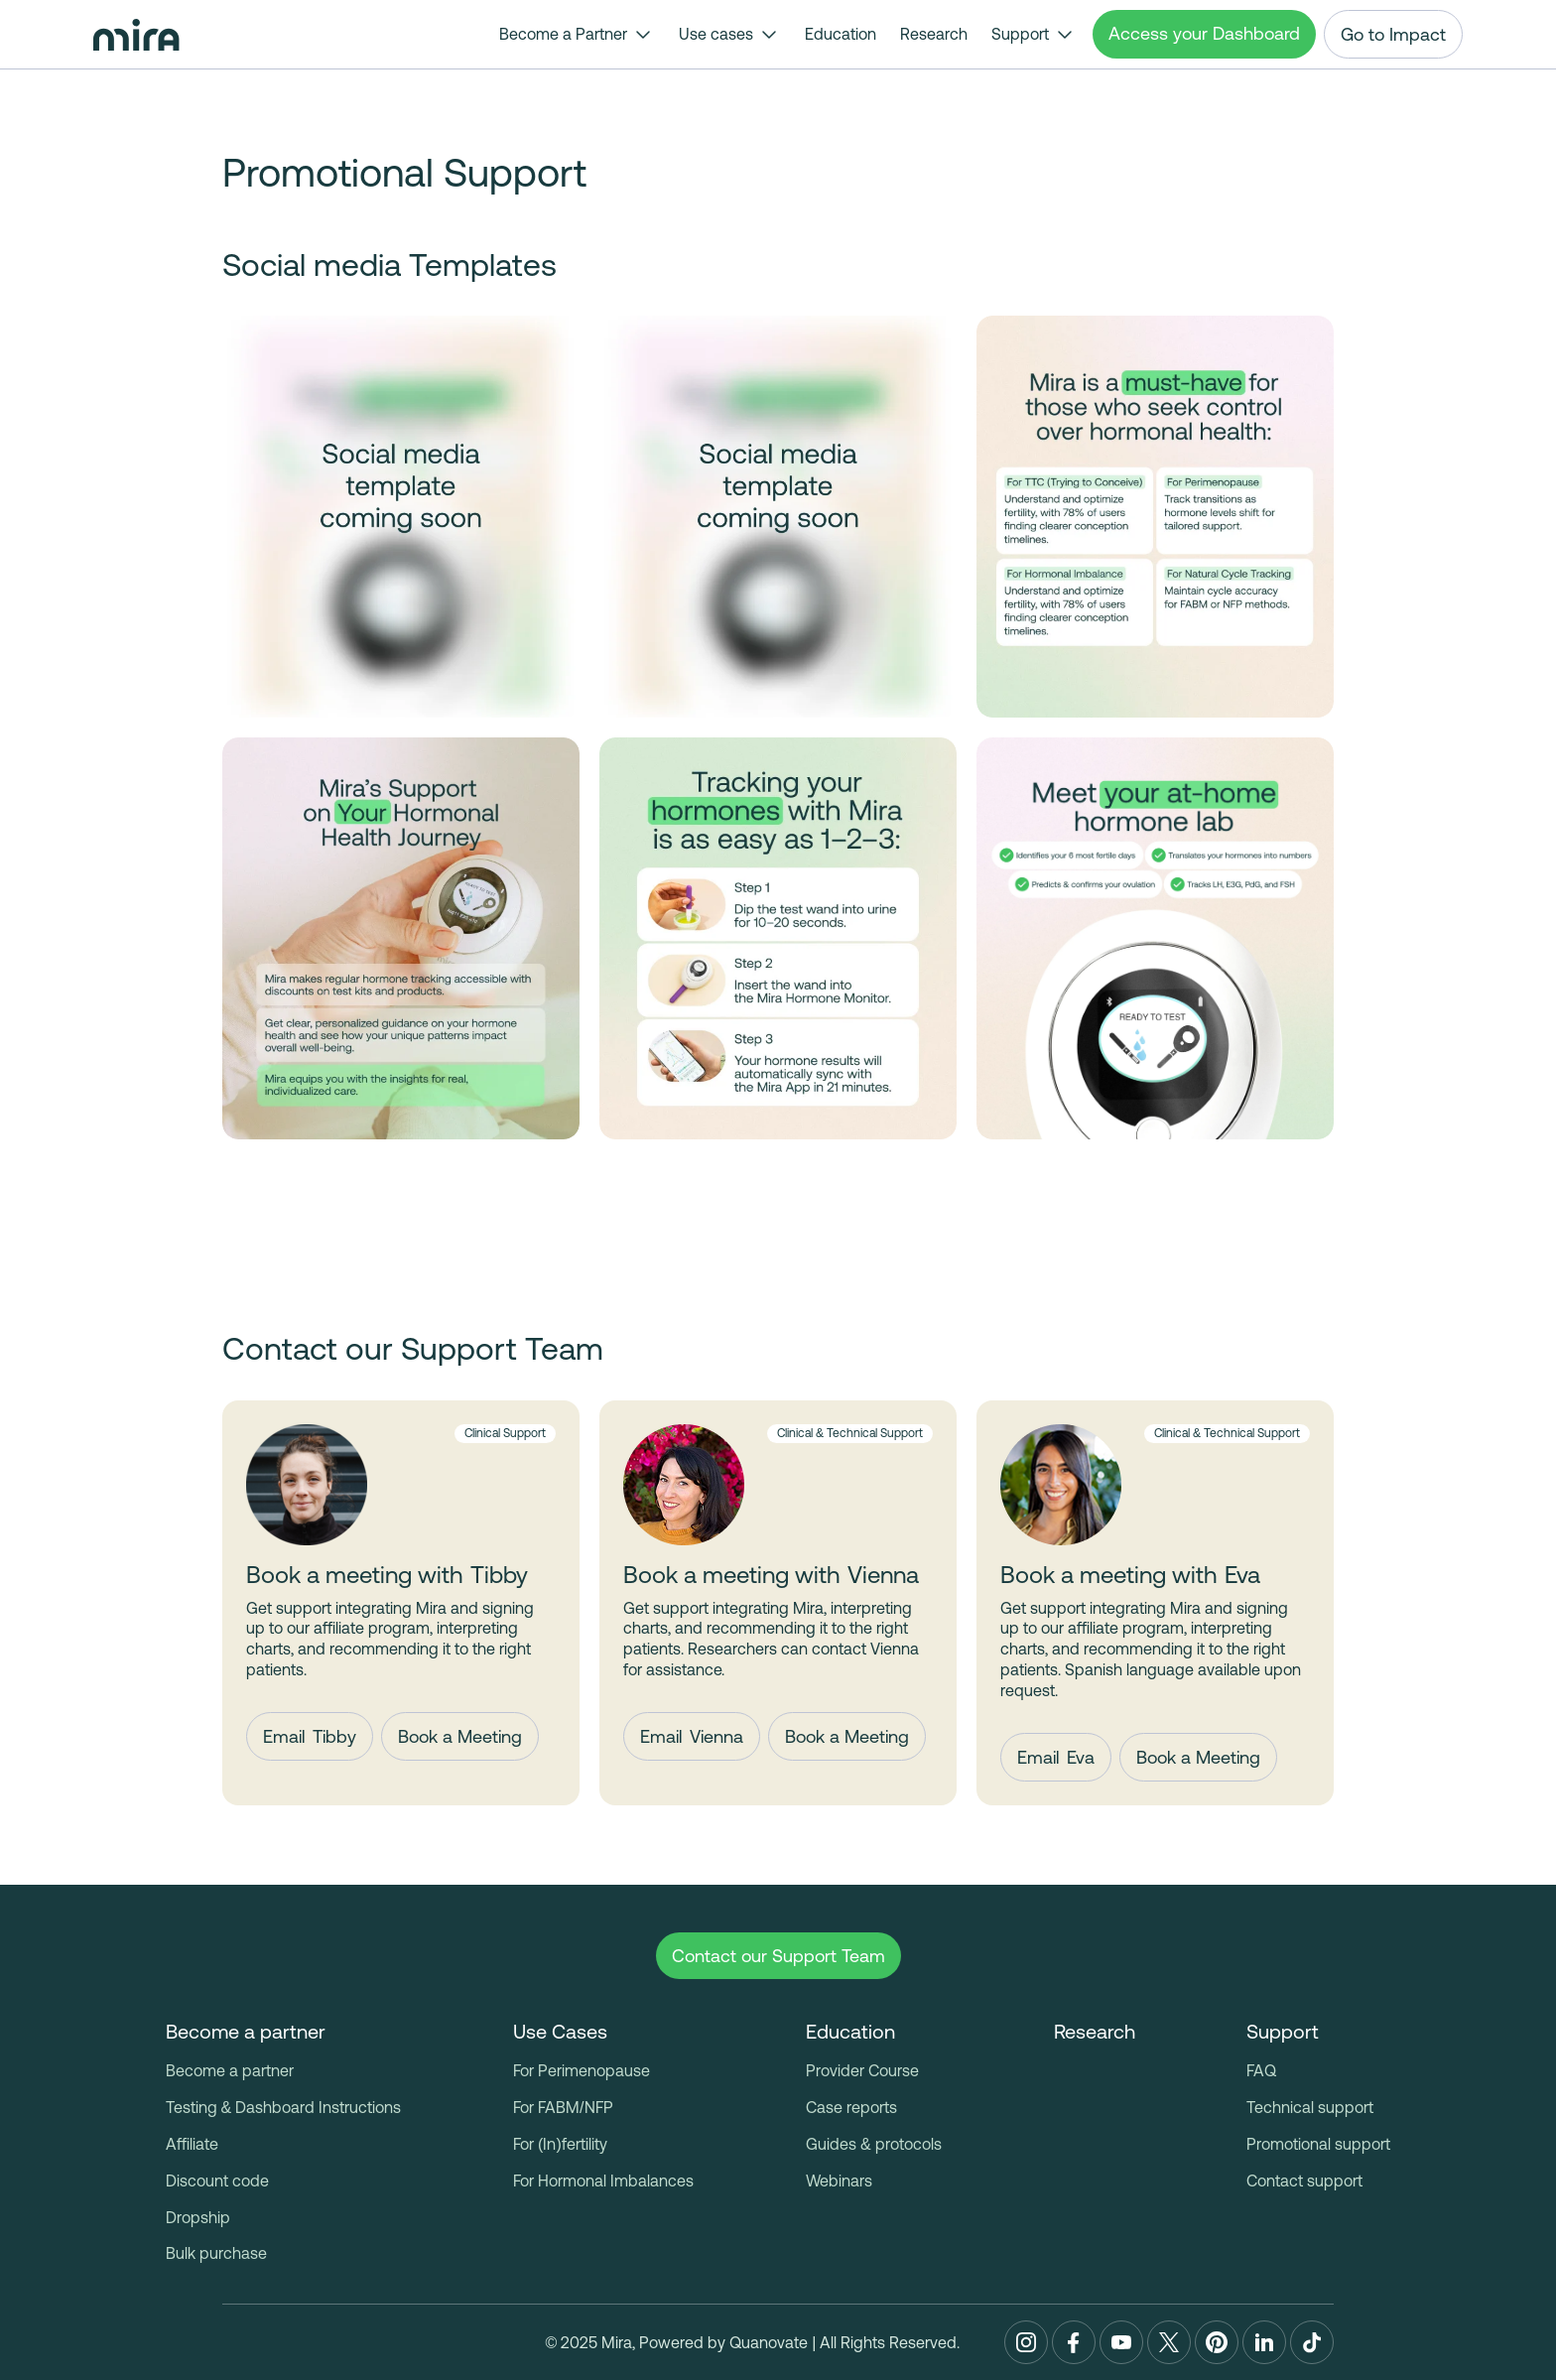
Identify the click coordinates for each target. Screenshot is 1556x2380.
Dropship (198, 2217)
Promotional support (1318, 2144)
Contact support (1304, 2180)
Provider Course (862, 2070)
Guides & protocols (874, 2144)
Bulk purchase (216, 2253)
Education (840, 34)
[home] (136, 35)
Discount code (217, 2180)
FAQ (1261, 2070)
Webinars (839, 2180)
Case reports (851, 2107)
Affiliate (192, 2144)
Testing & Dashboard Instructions (284, 2107)
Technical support (1309, 2107)
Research (934, 34)
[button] (577, 35)
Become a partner (230, 2070)
